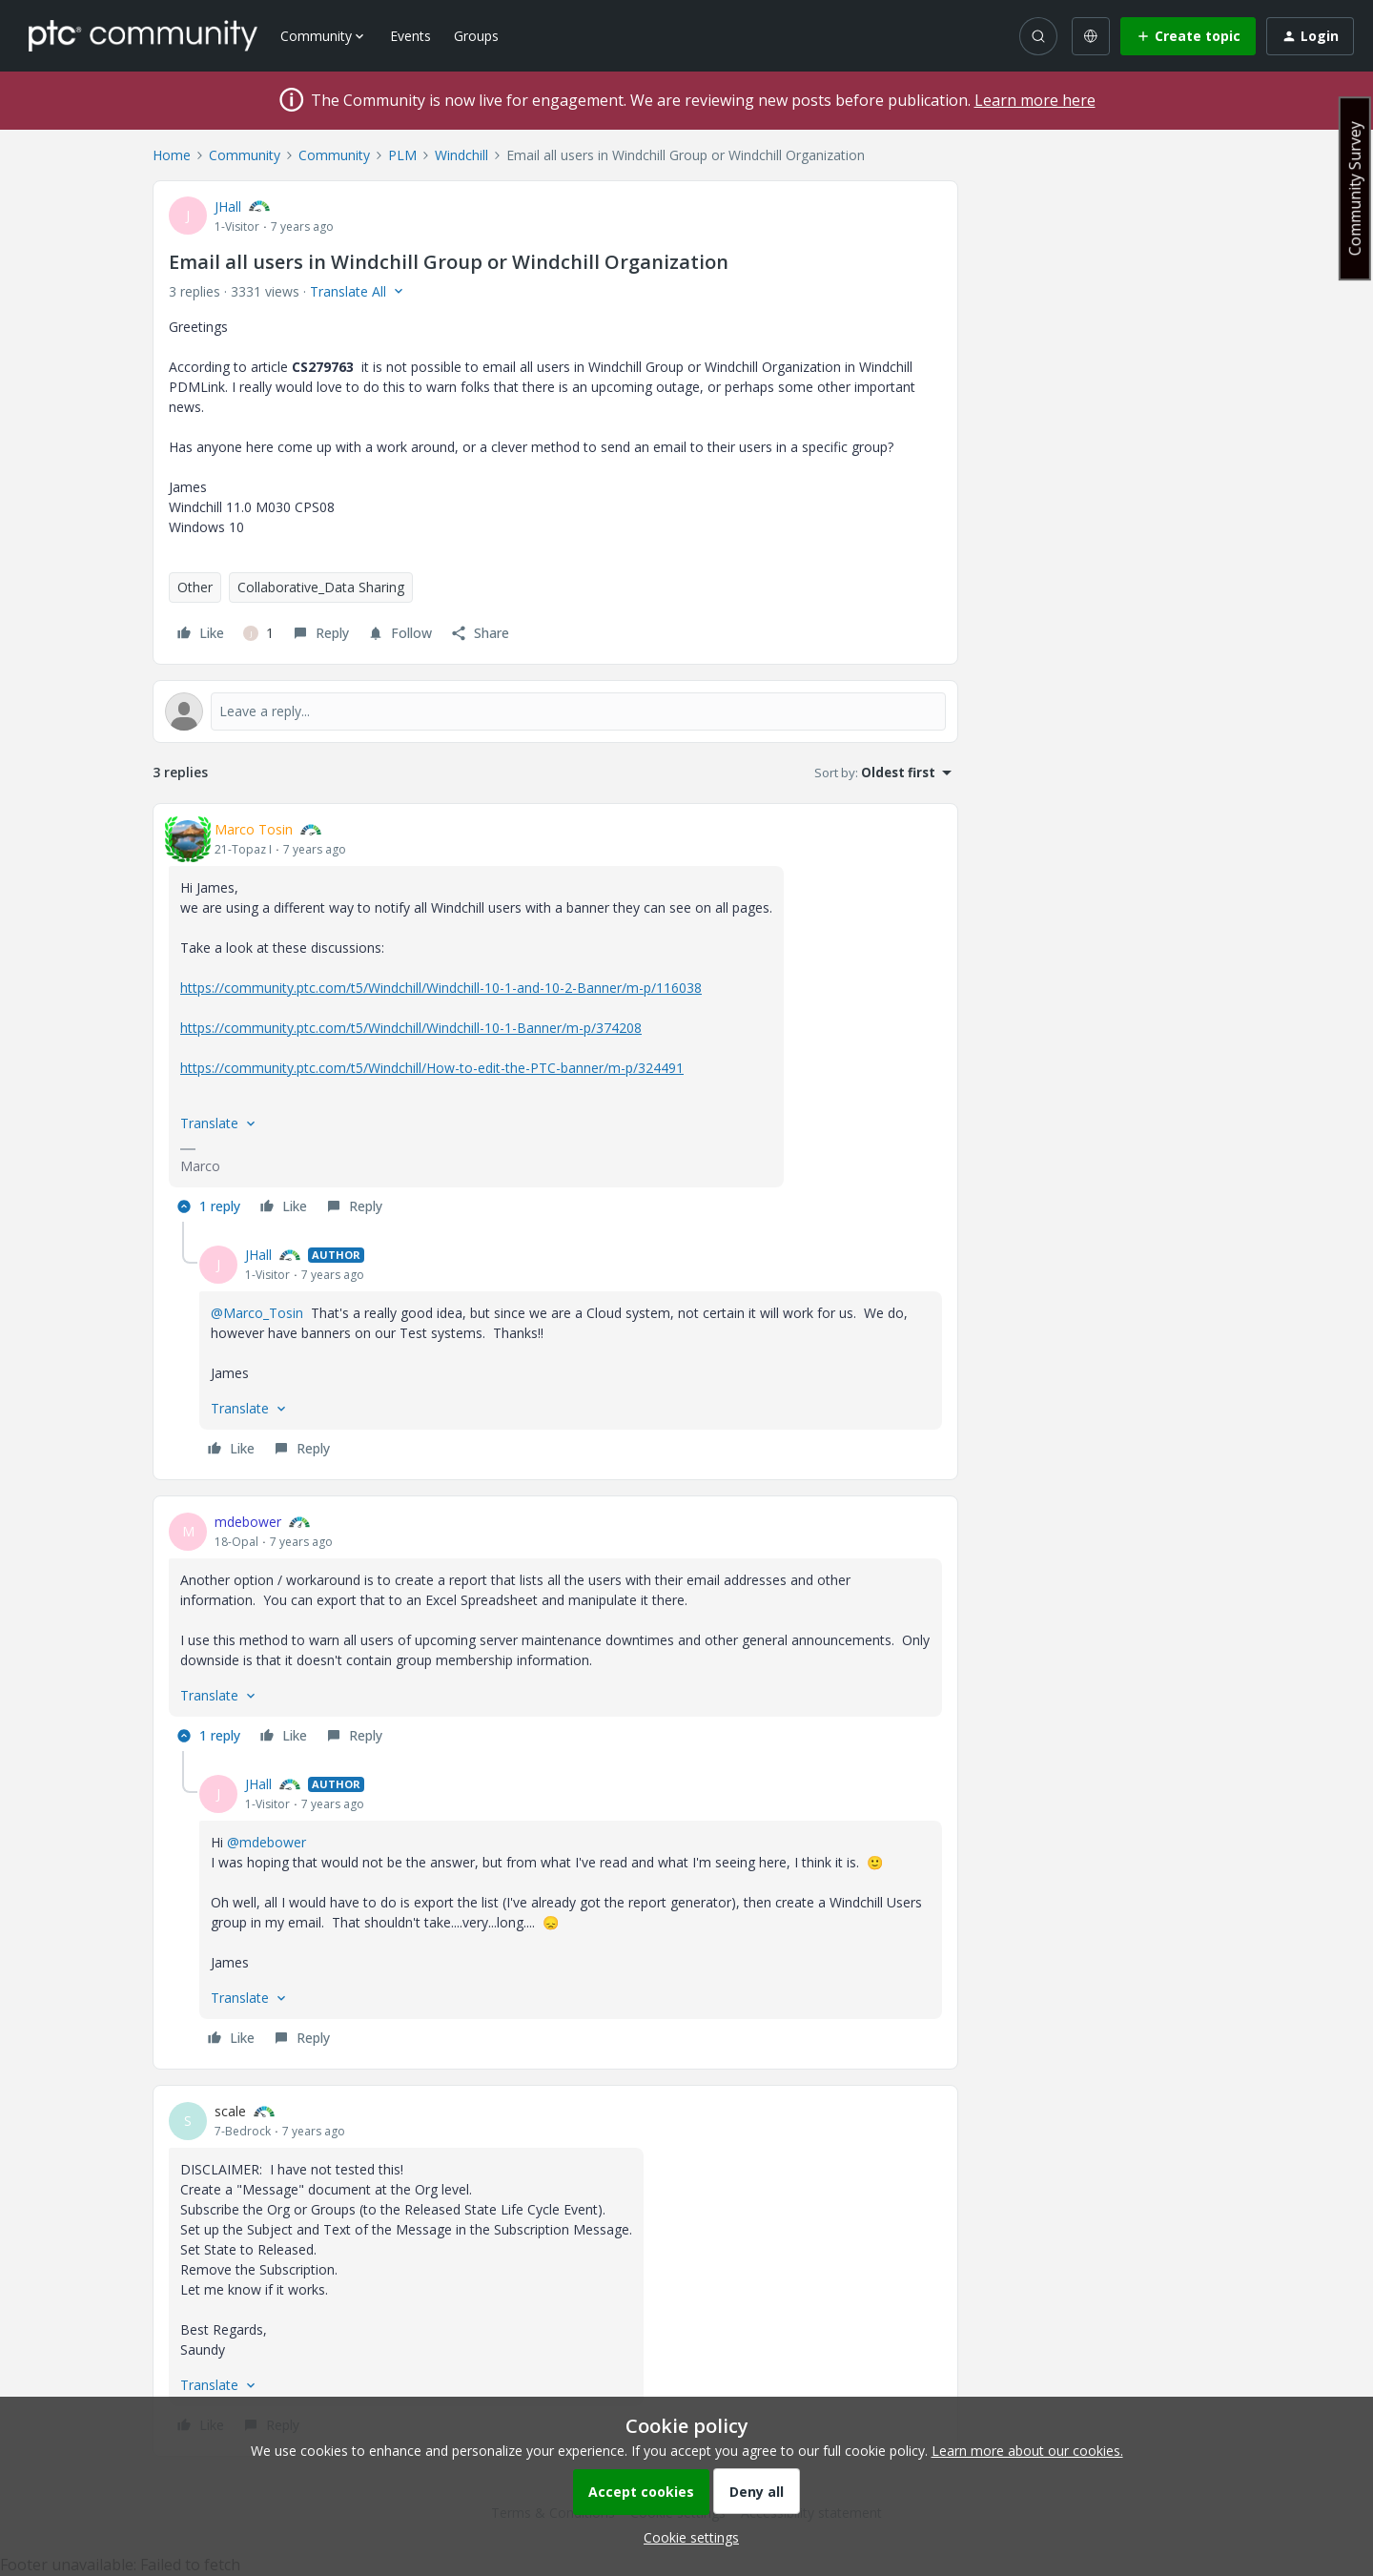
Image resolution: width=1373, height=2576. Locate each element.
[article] (555, 1020)
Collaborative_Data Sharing (320, 587)
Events (410, 36)
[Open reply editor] (555, 711)
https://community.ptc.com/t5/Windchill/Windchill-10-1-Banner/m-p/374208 (411, 1028)
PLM (402, 155)
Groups (476, 36)
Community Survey (1354, 188)
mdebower (248, 1522)
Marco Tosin (254, 829)
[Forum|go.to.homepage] (143, 35)
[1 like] (258, 633)
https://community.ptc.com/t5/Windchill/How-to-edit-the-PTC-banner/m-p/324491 (432, 1068)
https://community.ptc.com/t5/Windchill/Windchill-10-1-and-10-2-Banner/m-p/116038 (441, 988)
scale (230, 2111)
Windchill (461, 155)
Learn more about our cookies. (1027, 2451)
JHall (228, 206)
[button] (1188, 36)
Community (244, 155)
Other (195, 587)
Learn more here (1035, 100)
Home (172, 155)
